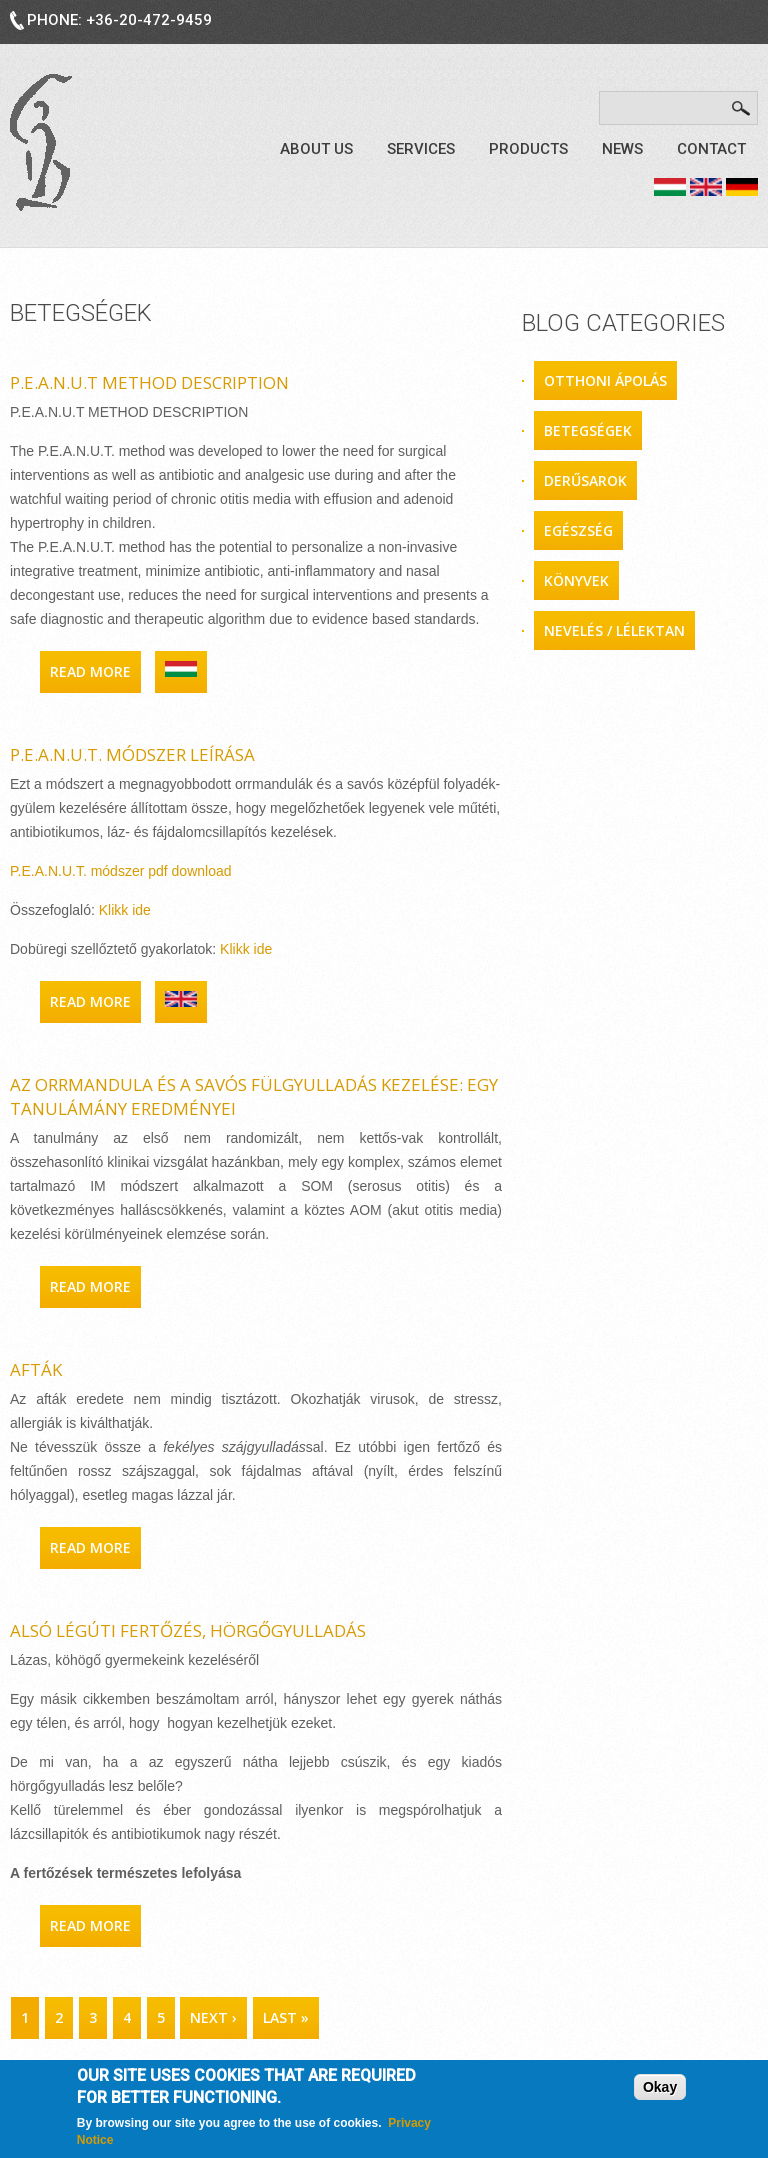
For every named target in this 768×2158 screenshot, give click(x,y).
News (622, 149)
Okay (660, 2089)
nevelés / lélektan (614, 630)
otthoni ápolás (605, 380)
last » (286, 2017)
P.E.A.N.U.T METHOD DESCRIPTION (149, 382)
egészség (578, 530)
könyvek (576, 580)
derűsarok (585, 480)
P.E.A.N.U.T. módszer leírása (132, 754)
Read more (95, 671)
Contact (711, 149)
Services (421, 149)
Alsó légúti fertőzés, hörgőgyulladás (188, 1630)
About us (316, 149)
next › (213, 2017)
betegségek (588, 430)
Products (528, 149)
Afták (36, 1369)
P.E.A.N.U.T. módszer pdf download (121, 871)
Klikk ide (125, 910)
